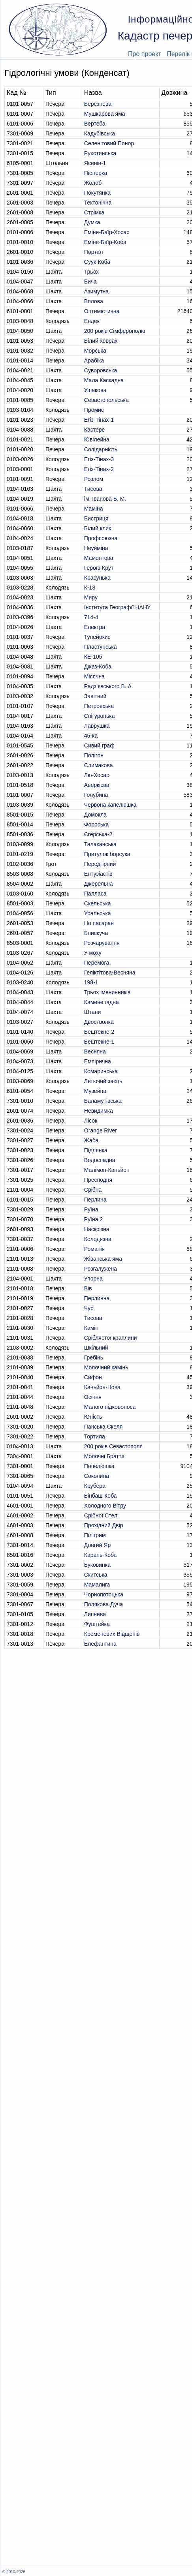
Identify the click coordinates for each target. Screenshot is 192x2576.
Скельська (97, 903)
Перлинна (96, 1298)
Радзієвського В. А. (108, 686)
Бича (90, 281)
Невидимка (98, 1111)
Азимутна (96, 291)
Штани (92, 1012)
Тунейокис (97, 637)
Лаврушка (97, 726)
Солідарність (100, 449)
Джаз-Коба (97, 666)
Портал (93, 252)
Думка (92, 222)
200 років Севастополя (113, 1446)
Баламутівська (103, 1101)
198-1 (91, 982)
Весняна (95, 1051)
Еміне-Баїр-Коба (105, 242)
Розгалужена (100, 1268)
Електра (94, 627)
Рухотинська (100, 153)
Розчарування (102, 943)
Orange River (100, 1130)
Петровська (99, 706)
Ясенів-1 (95, 163)
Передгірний (100, 864)
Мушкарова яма (104, 114)
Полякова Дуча (103, 1604)
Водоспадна (99, 1160)
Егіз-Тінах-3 (99, 459)
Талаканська (100, 844)
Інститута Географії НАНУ (117, 607)
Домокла (95, 814)
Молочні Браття (104, 1456)
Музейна (95, 1091)
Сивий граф (99, 745)
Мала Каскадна (104, 380)
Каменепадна (101, 1002)
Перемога (96, 962)
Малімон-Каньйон (107, 1170)
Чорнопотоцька (103, 1594)
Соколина (96, 1476)
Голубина (96, 795)
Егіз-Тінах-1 (99, 420)
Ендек (92, 321)
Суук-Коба (97, 262)
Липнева (95, 1614)
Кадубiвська (99, 133)
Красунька (97, 578)
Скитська (95, 1575)
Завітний (95, 696)
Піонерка (95, 173)
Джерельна (98, 884)
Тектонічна (98, 202)
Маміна (93, 508)
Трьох (91, 271)
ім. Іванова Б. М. (105, 499)
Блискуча (96, 933)
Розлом (93, 479)
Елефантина (100, 1644)
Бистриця (96, 518)
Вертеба (94, 123)
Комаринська (101, 1071)
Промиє (94, 410)
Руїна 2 (93, 1219)
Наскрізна (96, 1229)
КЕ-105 (93, 656)
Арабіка (94, 360)
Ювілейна (96, 439)
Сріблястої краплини (110, 1338)
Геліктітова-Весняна (110, 972)
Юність (93, 1417)
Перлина (95, 1199)
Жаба (91, 1140)
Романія (94, 1249)
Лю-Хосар (96, 775)
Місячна (94, 676)
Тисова (93, 489)
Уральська (97, 913)
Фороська (96, 824)
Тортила (94, 1436)
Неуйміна (96, 548)
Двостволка (99, 1022)
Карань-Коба (100, 1555)
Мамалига (97, 1584)
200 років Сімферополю (114, 331)
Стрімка (94, 212)
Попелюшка (99, 1466)
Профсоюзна (101, 538)
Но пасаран (99, 923)
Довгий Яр (97, 1545)
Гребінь (93, 1357)
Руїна (91, 1209)
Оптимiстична (101, 311)
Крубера (94, 1486)
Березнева (97, 104)
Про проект (144, 54)
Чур (89, 1308)
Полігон (94, 755)
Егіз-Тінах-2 (99, 469)
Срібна (93, 1190)
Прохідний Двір (103, 1525)
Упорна (93, 1278)
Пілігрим (95, 1535)
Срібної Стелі (101, 1515)
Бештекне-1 (99, 1041)
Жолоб (93, 183)
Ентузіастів (98, 874)
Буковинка (97, 1565)
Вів (88, 1288)
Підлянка (95, 1150)
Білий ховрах (101, 341)
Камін (91, 1328)
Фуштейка (97, 1624)
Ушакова (95, 390)
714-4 (91, 617)
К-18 (89, 587)
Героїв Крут (98, 568)
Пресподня (98, 1180)
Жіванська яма (103, 1259)
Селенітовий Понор (109, 143)
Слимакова (98, 765)
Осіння (93, 1397)
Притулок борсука (107, 854)
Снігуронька (99, 716)
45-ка (91, 735)
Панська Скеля (103, 1426)
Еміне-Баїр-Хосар (107, 232)
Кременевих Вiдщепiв (112, 1634)
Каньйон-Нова (102, 1387)
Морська (95, 350)
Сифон (93, 1377)
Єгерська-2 (98, 834)
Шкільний (96, 1347)
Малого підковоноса (110, 1407)
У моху (93, 953)
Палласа (95, 893)
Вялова (93, 301)
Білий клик (97, 528)
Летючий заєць (103, 1081)
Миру (91, 597)
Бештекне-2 (99, 1032)
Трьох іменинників (107, 992)
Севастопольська (106, 400)
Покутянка (97, 193)
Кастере (94, 429)
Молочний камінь (106, 1367)
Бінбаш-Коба (100, 1496)
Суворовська (100, 370)
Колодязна (97, 1239)
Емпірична (97, 1061)
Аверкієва (96, 785)
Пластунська (100, 647)
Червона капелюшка (110, 805)
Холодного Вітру (105, 1505)
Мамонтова (98, 558)
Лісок (90, 1120)
